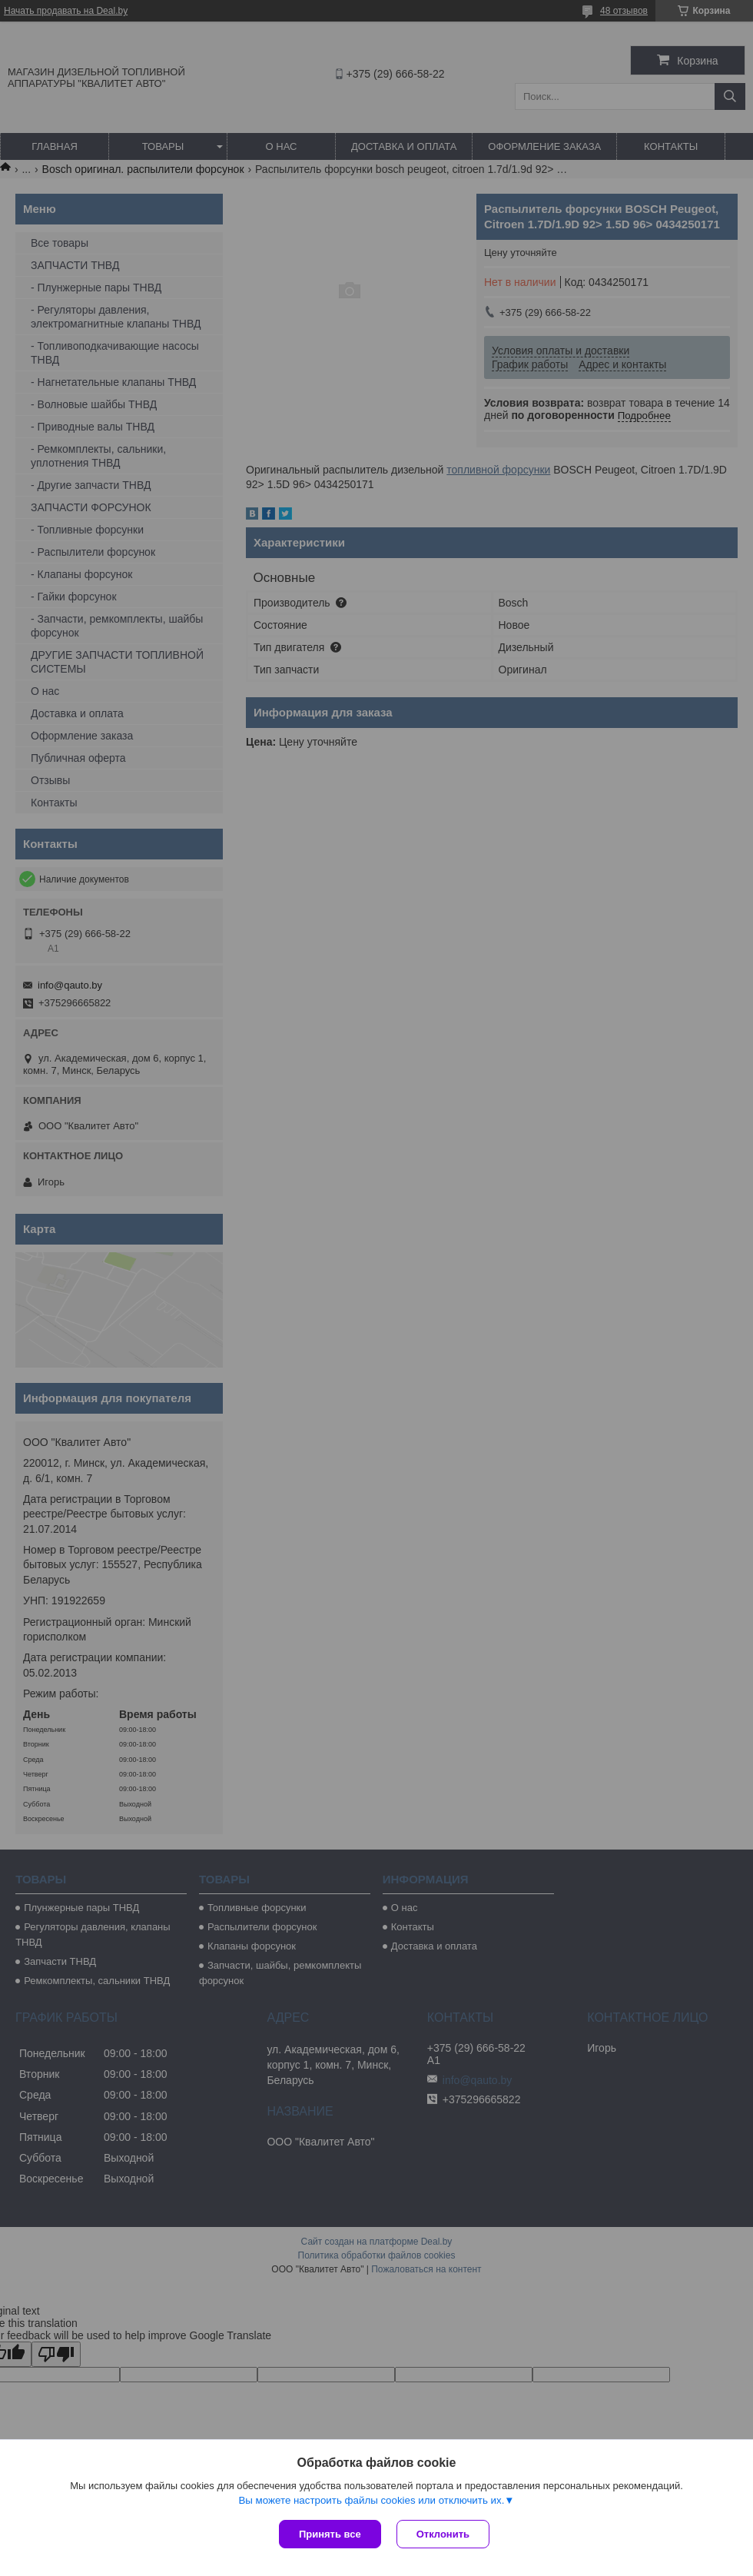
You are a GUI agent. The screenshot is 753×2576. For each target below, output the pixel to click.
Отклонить (442, 2534)
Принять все (330, 2534)
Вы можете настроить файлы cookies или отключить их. (371, 2500)
